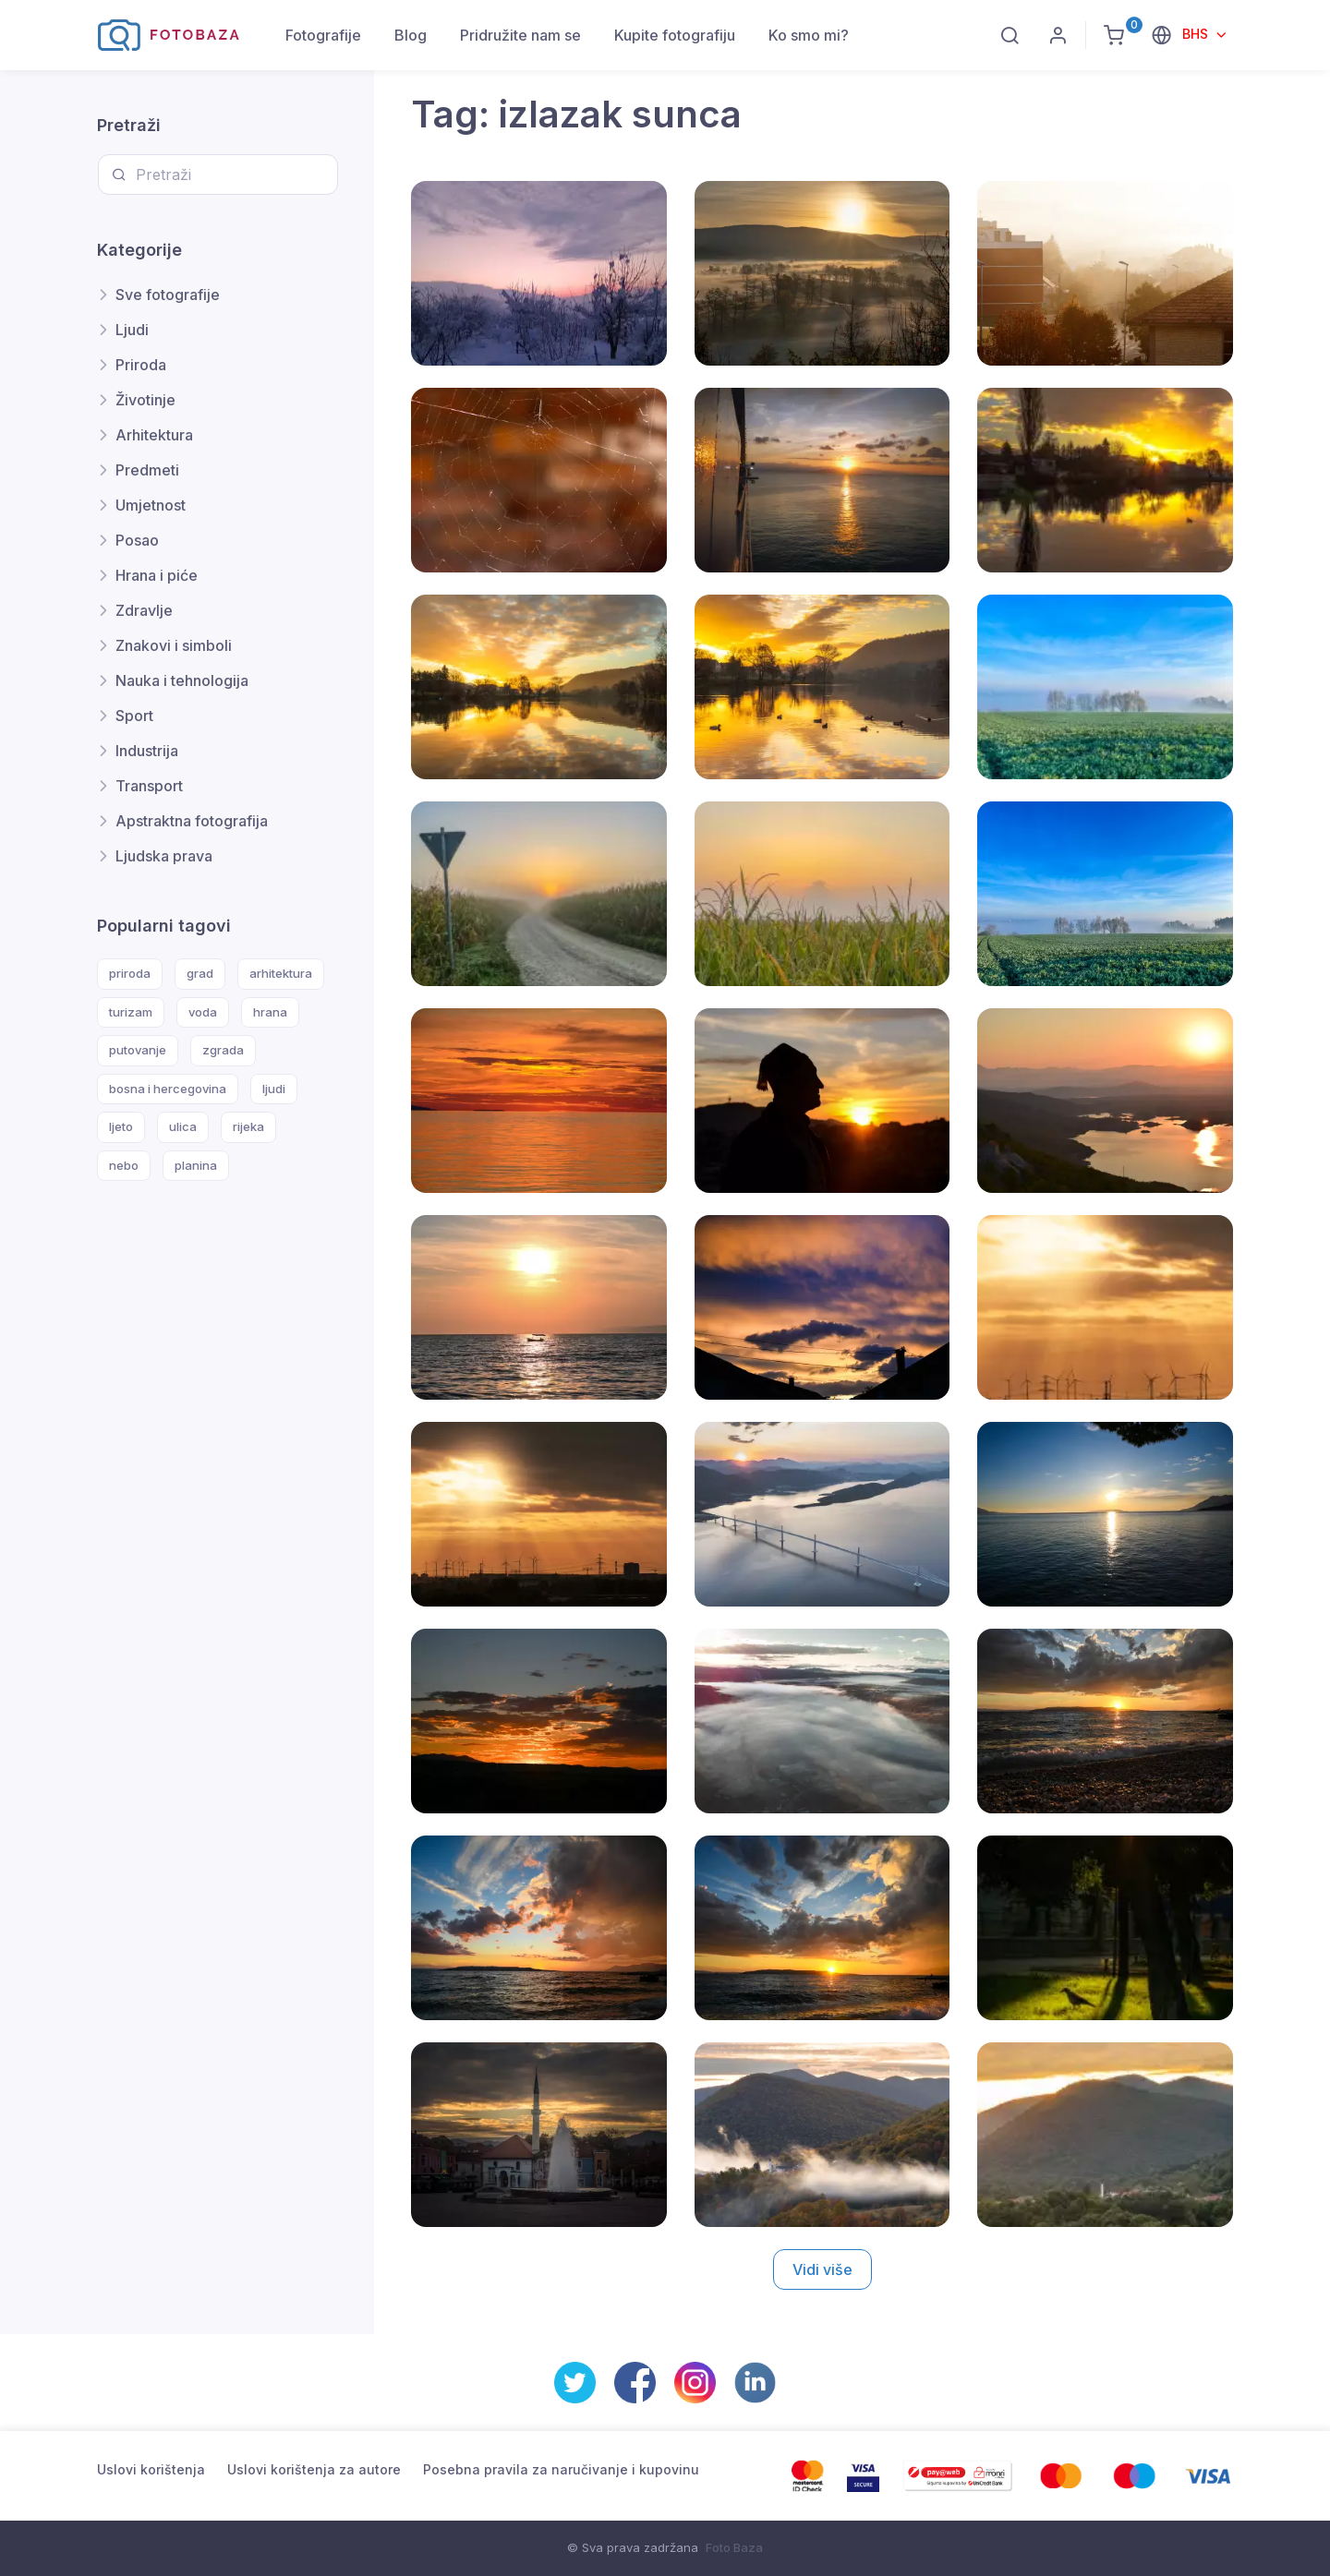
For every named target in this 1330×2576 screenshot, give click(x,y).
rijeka (248, 1126)
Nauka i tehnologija (181, 680)
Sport (134, 715)
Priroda (140, 364)
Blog (410, 35)
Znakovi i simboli (173, 645)
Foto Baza (734, 2547)
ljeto (121, 1126)
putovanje (137, 1049)
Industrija (146, 750)
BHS (1197, 34)
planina (196, 1165)
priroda (130, 973)
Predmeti (147, 470)
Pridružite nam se (520, 35)
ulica (183, 1126)
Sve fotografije (167, 294)
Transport (149, 785)
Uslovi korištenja (151, 2469)
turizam (130, 1012)
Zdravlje (144, 610)
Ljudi (132, 329)
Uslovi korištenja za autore (314, 2469)
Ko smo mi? (808, 35)
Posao (137, 540)
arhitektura (280, 973)
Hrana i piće (156, 575)
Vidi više (822, 2269)
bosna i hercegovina (167, 1088)
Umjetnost (150, 505)
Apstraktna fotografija (191, 821)
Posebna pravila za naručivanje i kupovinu (561, 2469)
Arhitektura (154, 435)
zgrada (223, 1049)
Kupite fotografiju (674, 35)
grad (200, 973)
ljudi (273, 1088)
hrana (270, 1012)
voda (202, 1012)
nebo (124, 1165)
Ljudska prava (163, 856)
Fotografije (323, 35)
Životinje (145, 400)
